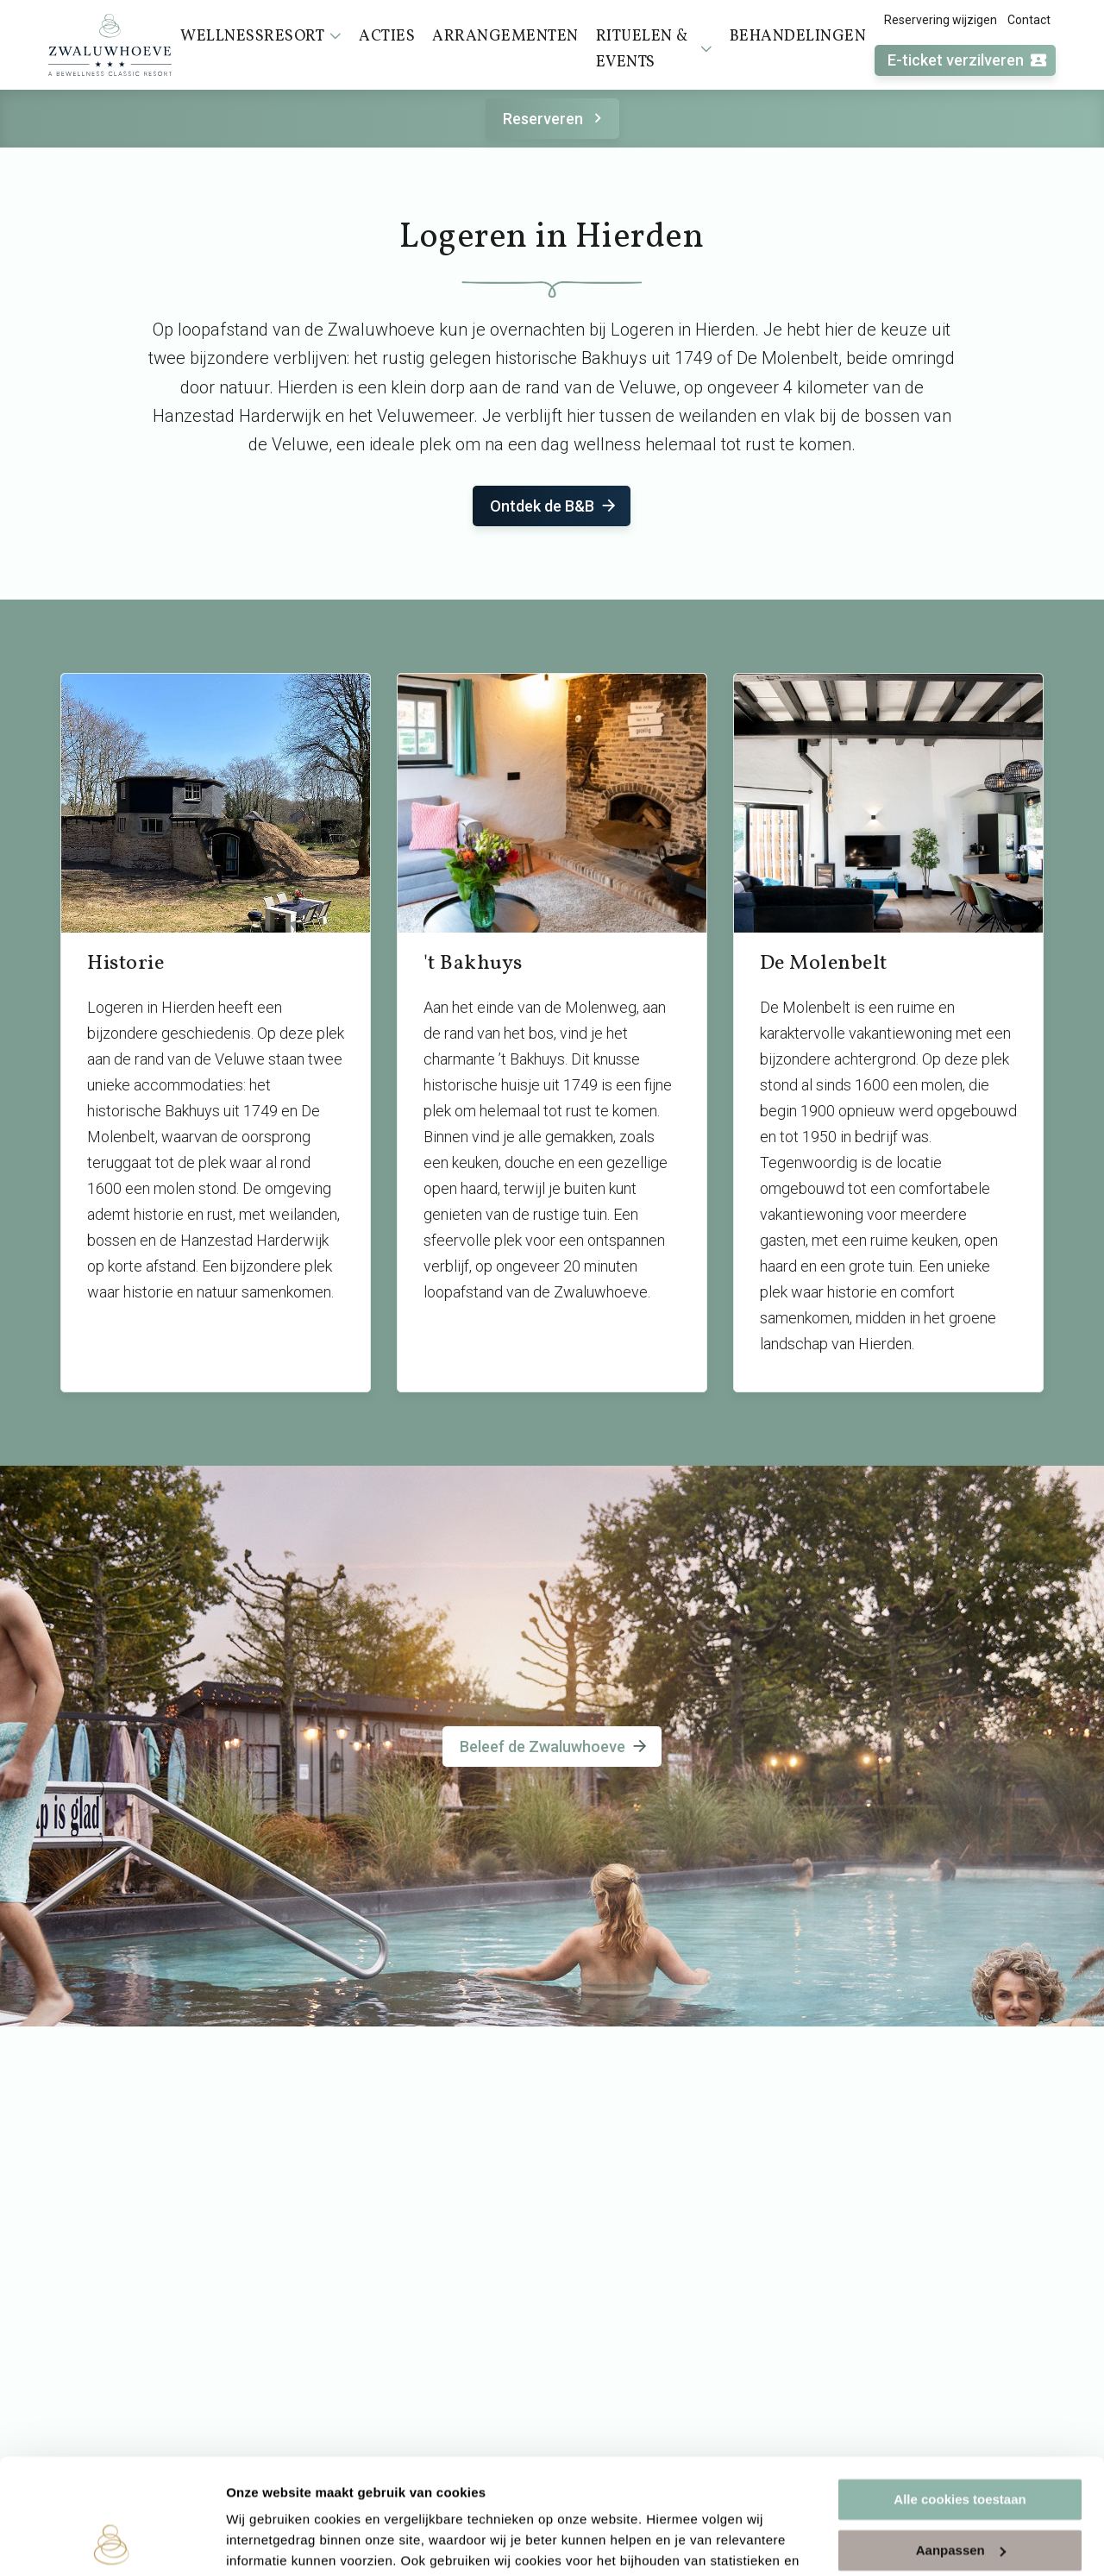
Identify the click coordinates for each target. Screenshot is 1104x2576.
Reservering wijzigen (940, 20)
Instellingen (262, 2542)
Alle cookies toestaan (960, 2391)
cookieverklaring (404, 2494)
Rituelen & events (654, 49)
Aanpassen (961, 2442)
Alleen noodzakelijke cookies (960, 2492)
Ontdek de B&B (554, 506)
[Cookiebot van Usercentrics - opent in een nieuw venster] (111, 2542)
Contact (1029, 20)
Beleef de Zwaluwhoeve (554, 1746)
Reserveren (555, 118)
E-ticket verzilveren (968, 61)
